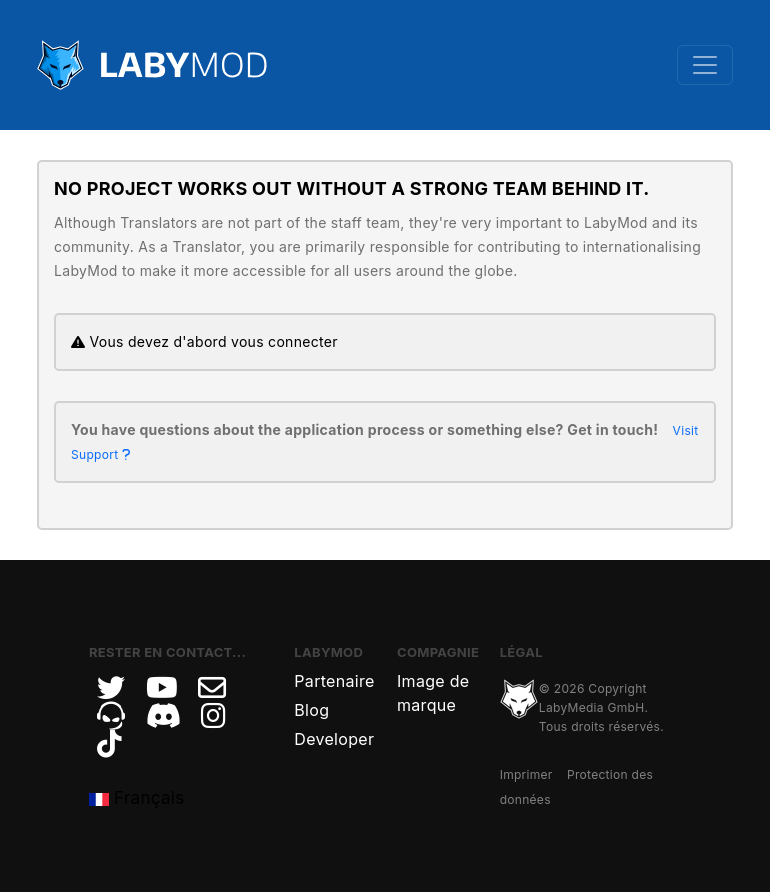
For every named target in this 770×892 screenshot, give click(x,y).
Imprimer (526, 774)
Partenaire (334, 681)
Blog (311, 710)
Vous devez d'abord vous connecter (204, 341)
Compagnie (438, 652)
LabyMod (328, 652)
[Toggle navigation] (705, 65)
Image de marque (433, 693)
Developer (334, 739)
